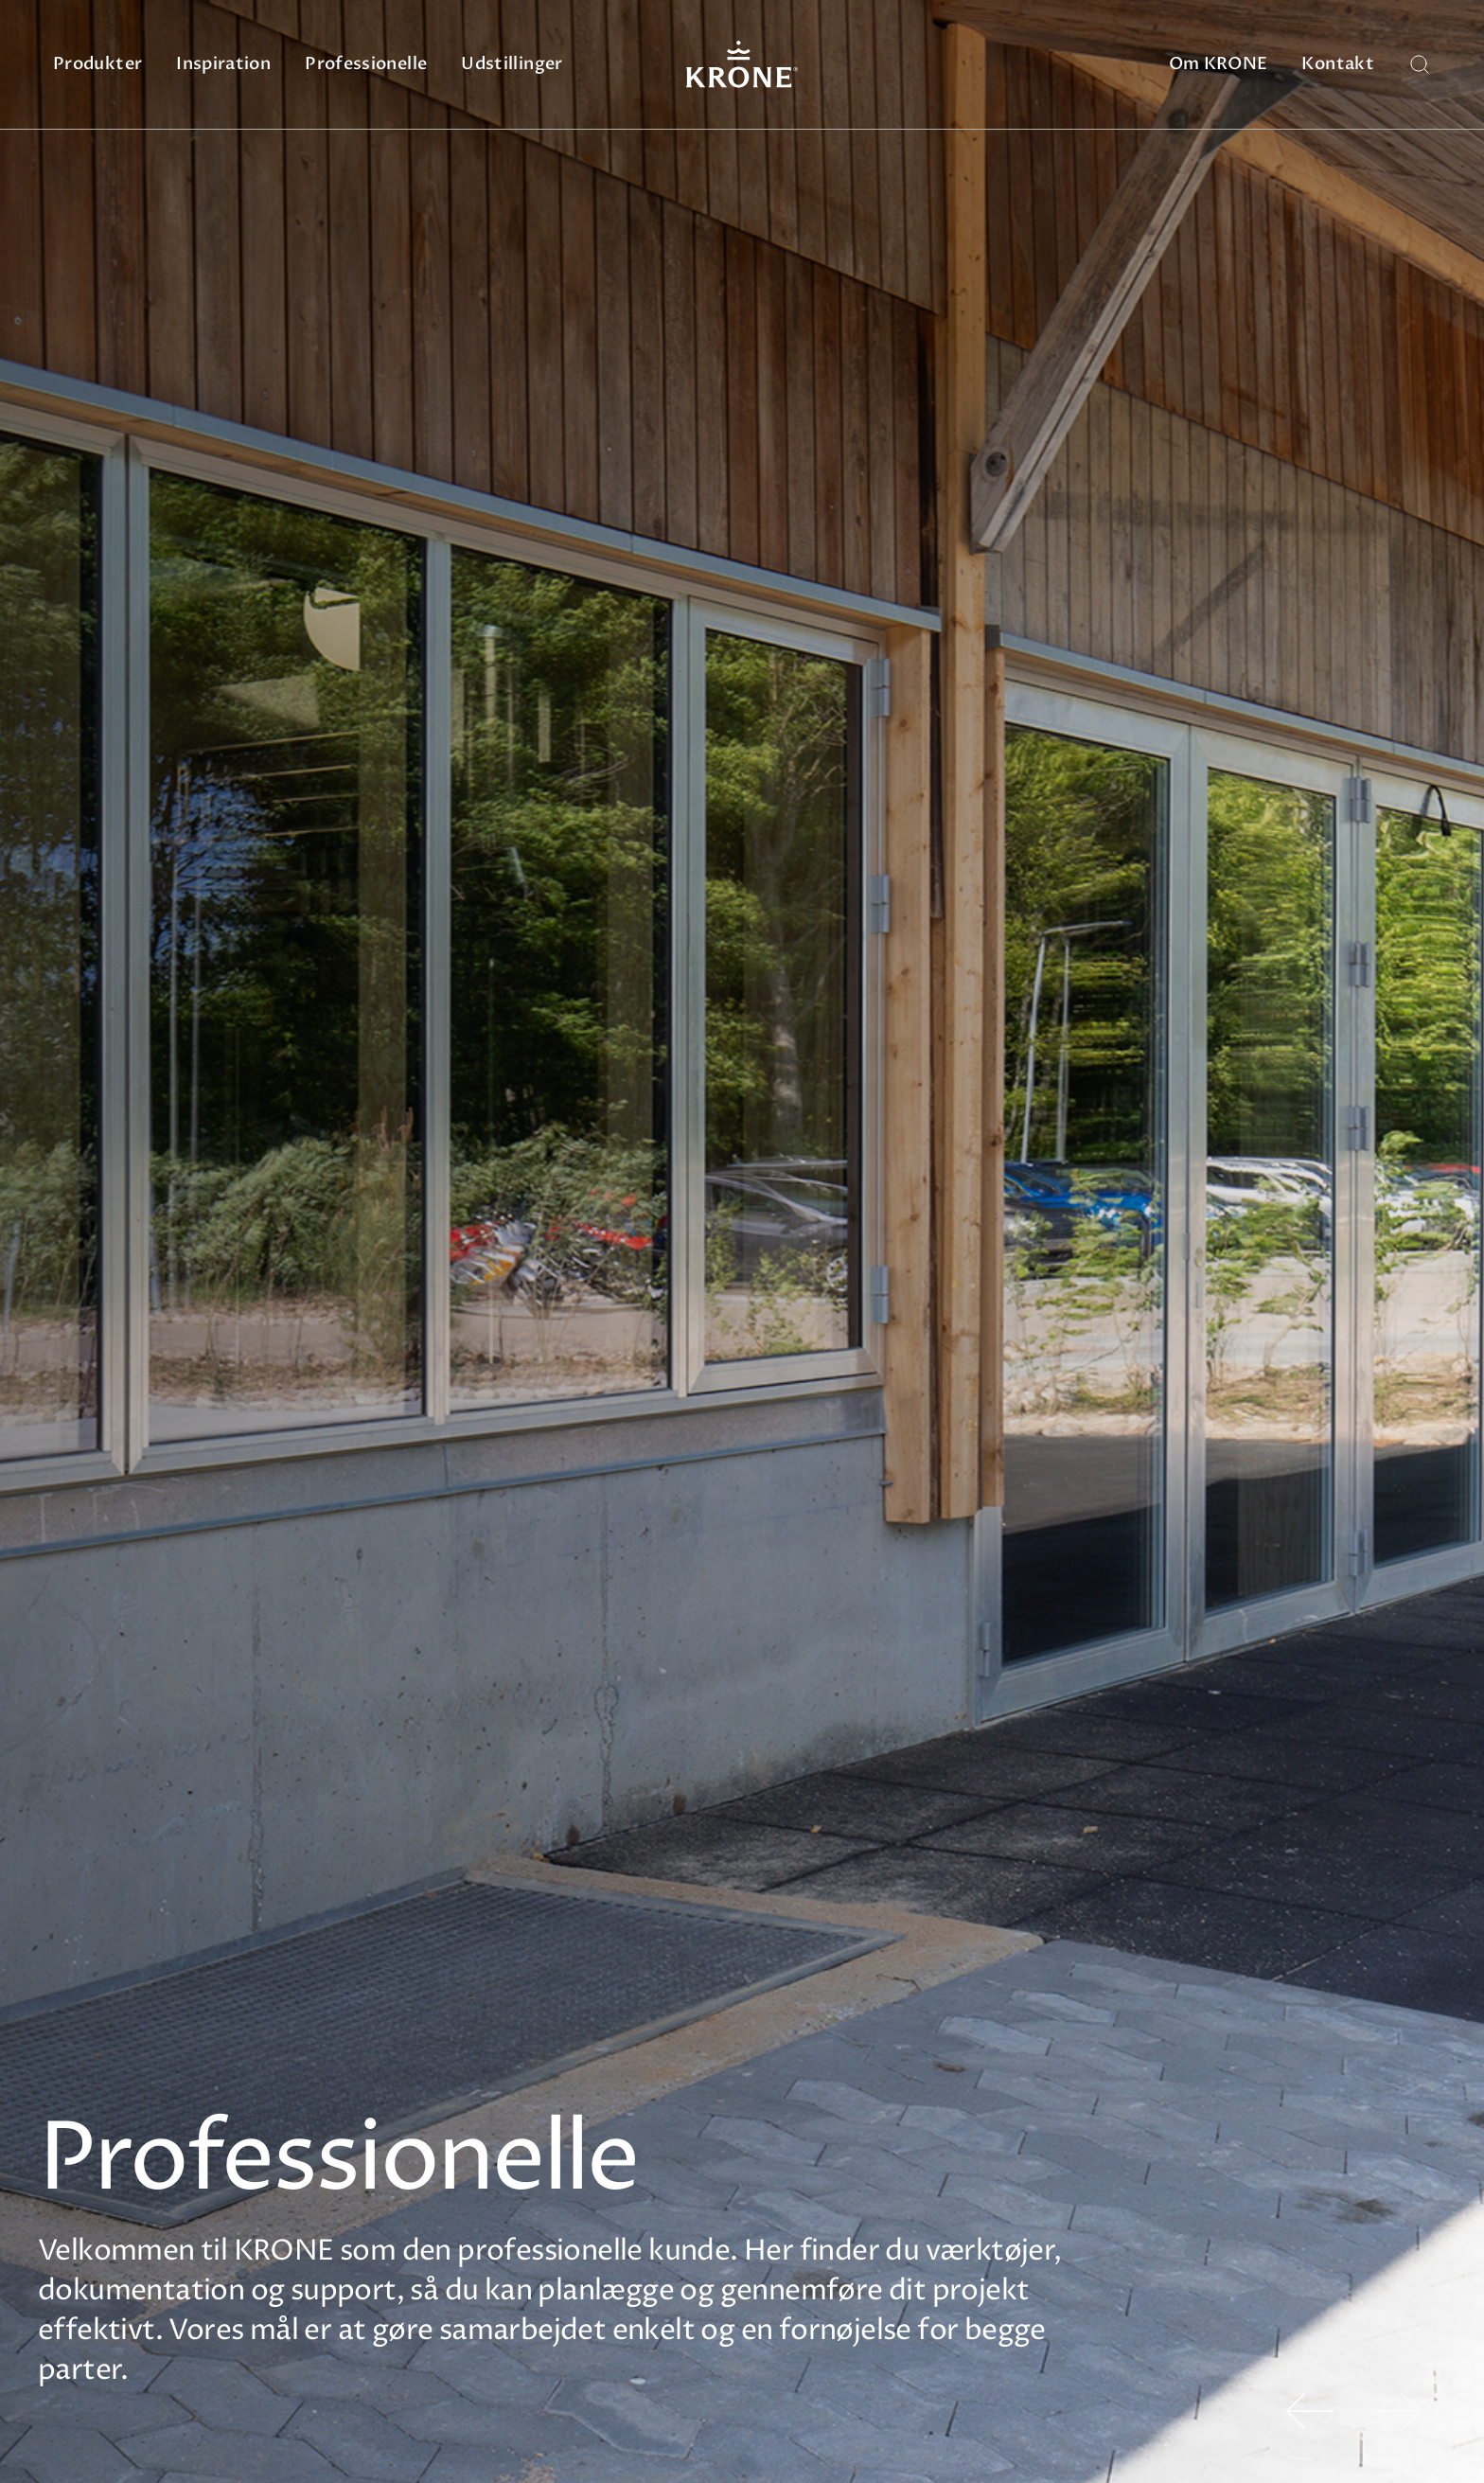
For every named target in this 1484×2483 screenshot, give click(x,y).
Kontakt (1337, 64)
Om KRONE (1218, 64)
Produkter (97, 64)
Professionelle (366, 64)
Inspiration (223, 64)
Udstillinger (511, 64)
